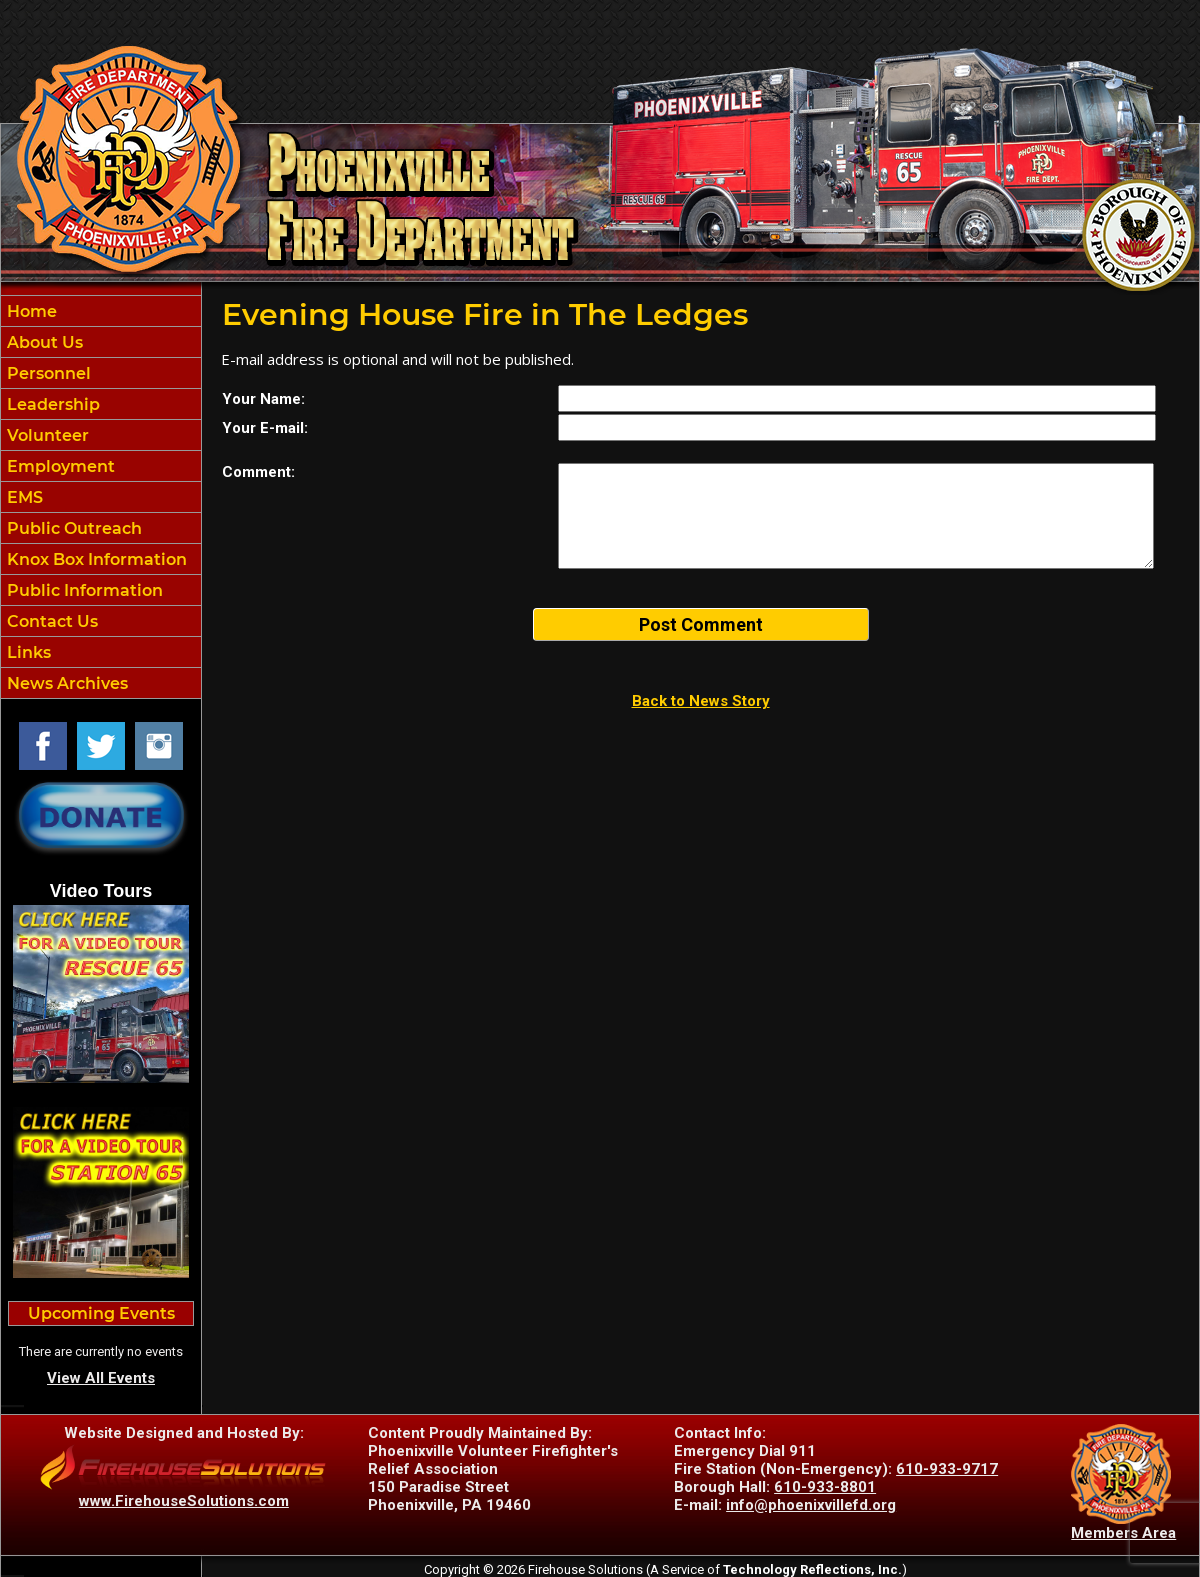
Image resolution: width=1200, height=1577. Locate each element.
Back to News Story (701, 701)
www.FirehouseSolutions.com (184, 1501)
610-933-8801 (825, 1487)
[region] (101, 497)
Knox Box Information (95, 559)
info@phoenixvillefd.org (811, 1505)
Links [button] (27, 652)
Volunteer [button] (46, 435)
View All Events (101, 1378)
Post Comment (701, 624)
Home (30, 311)
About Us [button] (43, 342)
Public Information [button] (83, 590)
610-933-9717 (947, 1469)
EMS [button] (23, 497)
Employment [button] (59, 466)
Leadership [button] (51, 404)
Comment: (258, 472)
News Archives (65, 683)
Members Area (1123, 1533)
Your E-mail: (265, 428)
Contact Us (50, 621)
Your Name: (263, 399)
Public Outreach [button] (72, 528)
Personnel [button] (47, 373)
